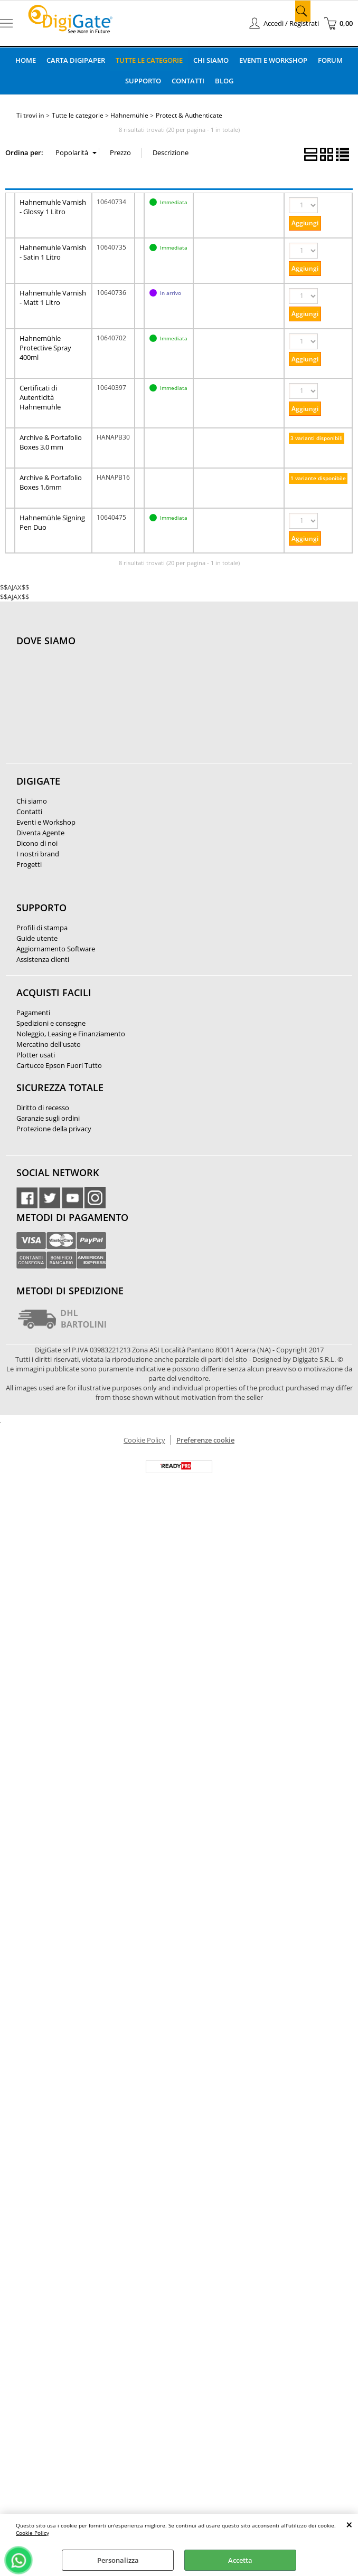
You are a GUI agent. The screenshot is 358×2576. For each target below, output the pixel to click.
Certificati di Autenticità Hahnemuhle (40, 396)
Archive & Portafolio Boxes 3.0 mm (51, 441)
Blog (224, 80)
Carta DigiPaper (75, 59)
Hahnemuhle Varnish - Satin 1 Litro (53, 251)
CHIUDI (349, 2524)
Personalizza (118, 2560)
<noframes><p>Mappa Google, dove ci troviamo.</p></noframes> (95, 710)
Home (25, 59)
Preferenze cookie (205, 1439)
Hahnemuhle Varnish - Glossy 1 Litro (53, 205)
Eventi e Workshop (274, 59)
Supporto (143, 80)
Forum (330, 59)
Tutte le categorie (149, 59)
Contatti (188, 80)
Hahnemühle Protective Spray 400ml (45, 346)
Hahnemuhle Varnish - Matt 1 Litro (53, 296)
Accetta (240, 2560)
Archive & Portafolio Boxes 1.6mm (51, 481)
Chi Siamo (211, 59)
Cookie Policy (32, 2532)
